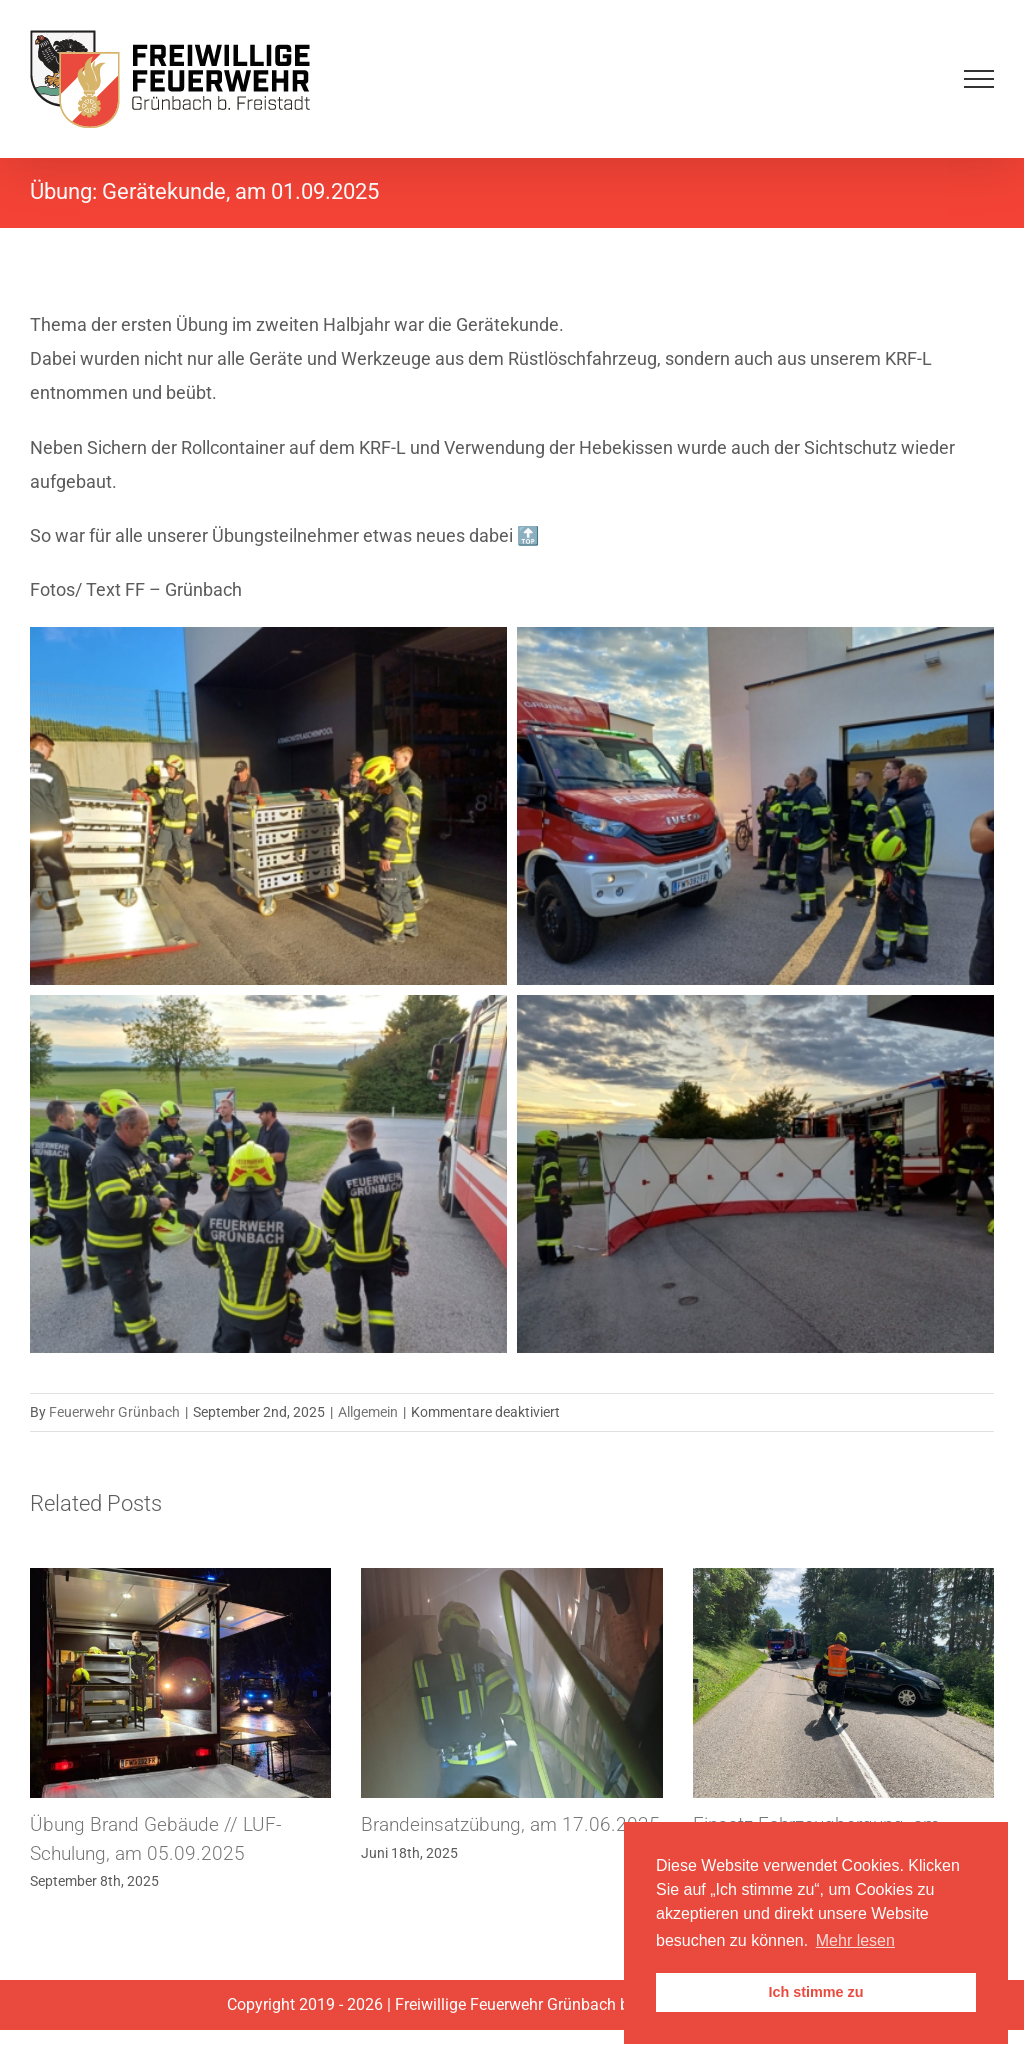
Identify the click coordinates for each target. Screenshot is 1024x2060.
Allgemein (368, 1412)
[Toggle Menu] (979, 79)
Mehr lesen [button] (855, 1940)
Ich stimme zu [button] (815, 1992)
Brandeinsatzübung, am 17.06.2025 (510, 1824)
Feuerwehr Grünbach (114, 1412)
